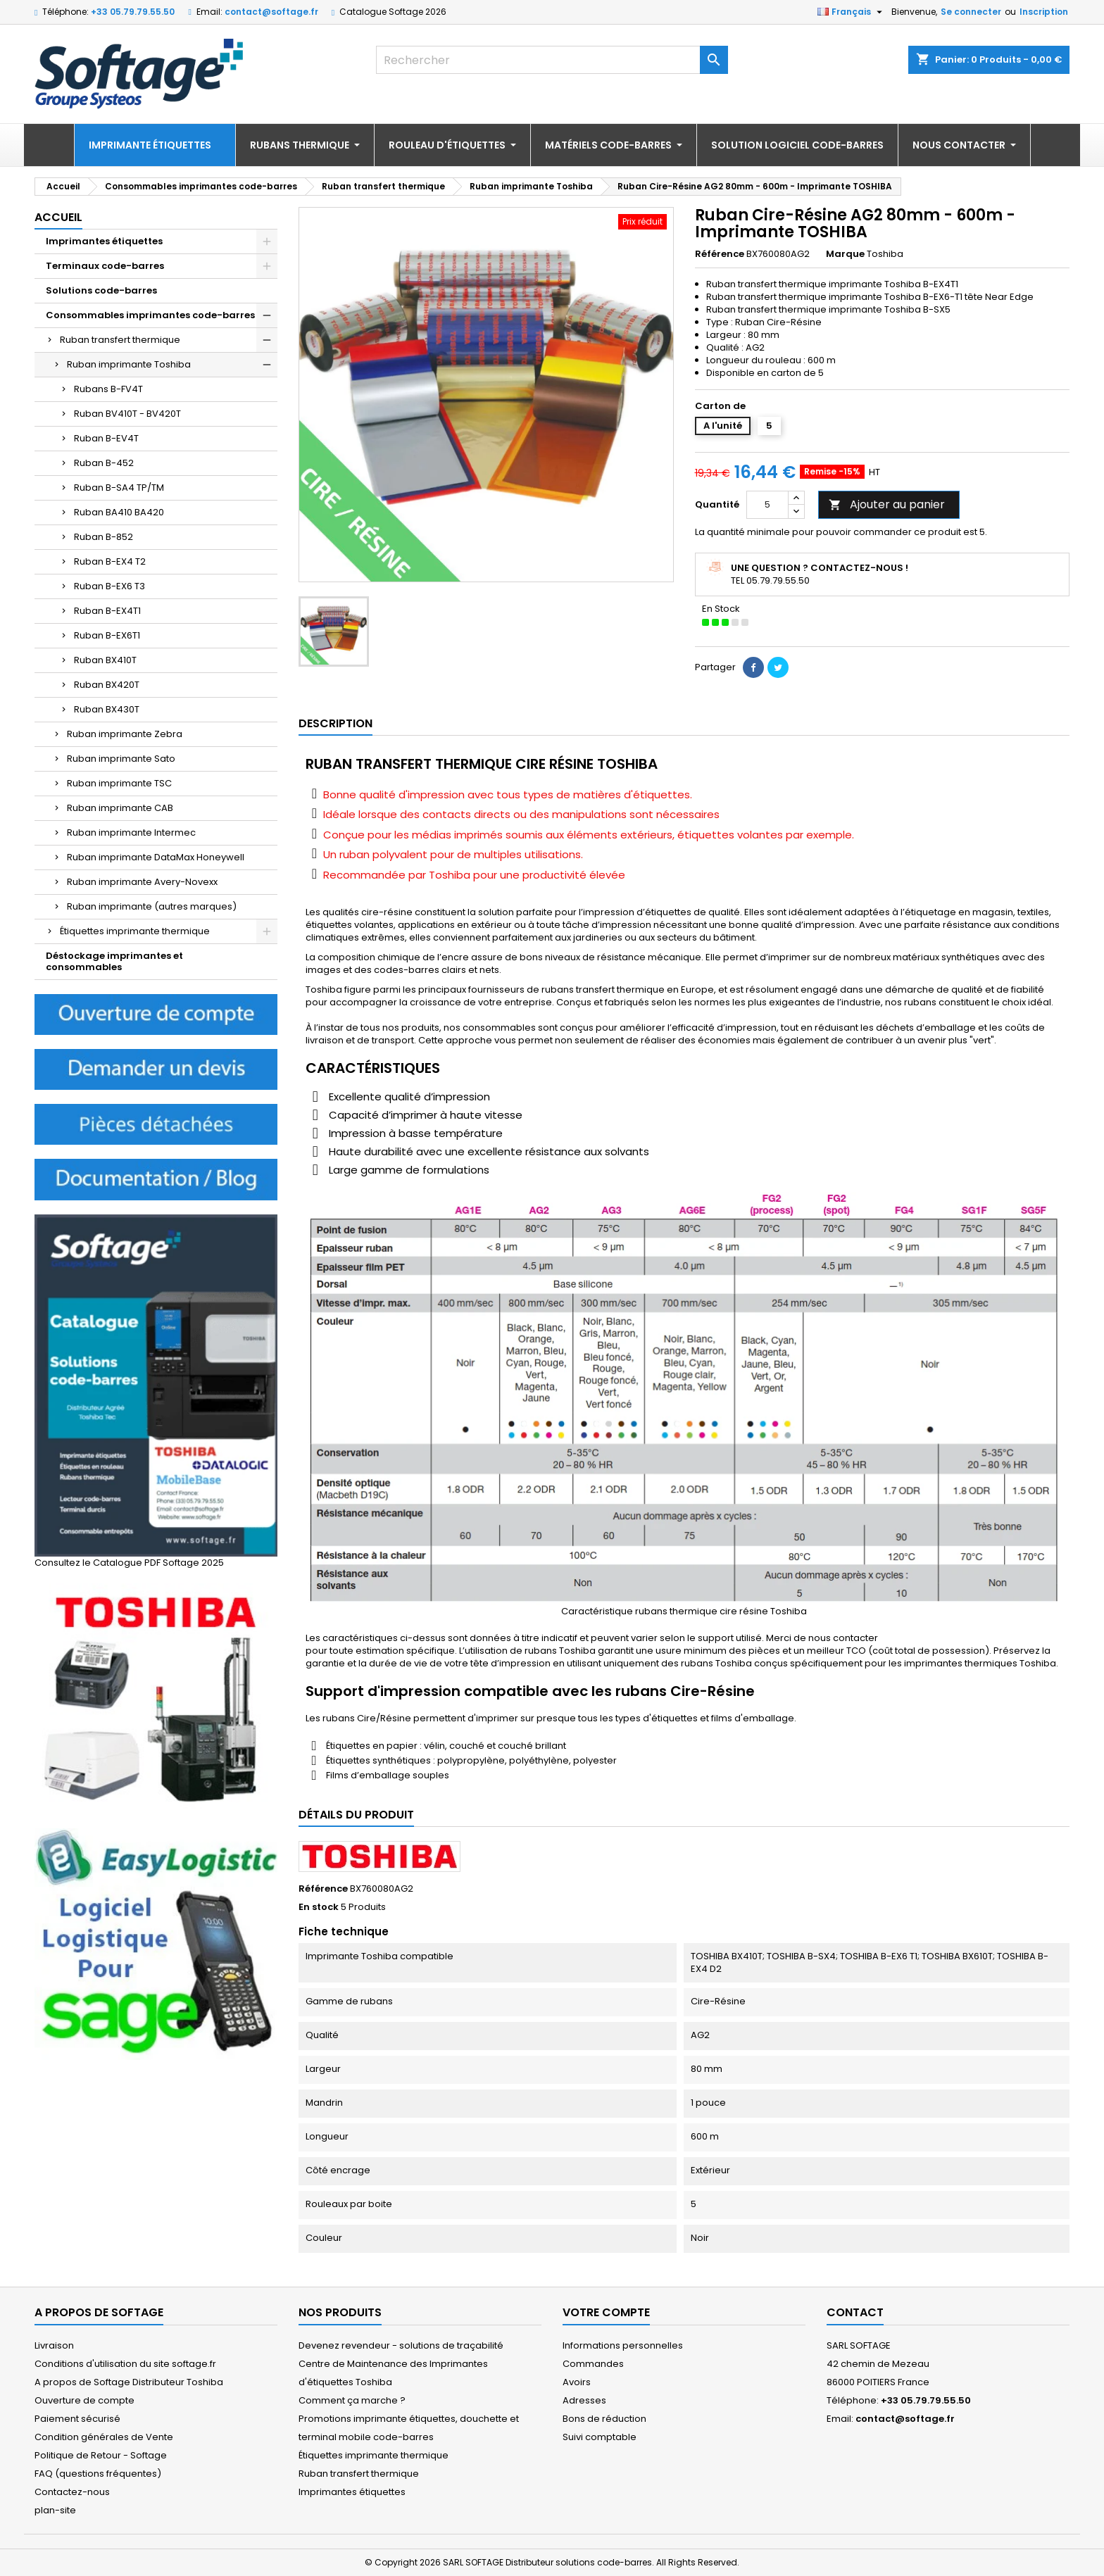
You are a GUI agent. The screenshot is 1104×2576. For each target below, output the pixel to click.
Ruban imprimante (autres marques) (152, 906)
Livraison (54, 2345)
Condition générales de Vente (103, 2437)
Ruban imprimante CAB (120, 808)
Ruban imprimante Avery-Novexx (142, 881)
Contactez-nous (72, 2492)
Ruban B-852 (103, 537)
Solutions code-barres (101, 290)
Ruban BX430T (106, 709)
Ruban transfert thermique (120, 339)
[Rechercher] (552, 60)
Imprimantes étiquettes (104, 241)
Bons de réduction (604, 2418)
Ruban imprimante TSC (119, 783)
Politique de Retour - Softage (100, 2455)
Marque (845, 254)
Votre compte (606, 2312)
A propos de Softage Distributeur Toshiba (128, 2382)
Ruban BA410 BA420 (119, 512)
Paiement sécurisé (77, 2418)
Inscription (1044, 12)
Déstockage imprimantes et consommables (114, 961)
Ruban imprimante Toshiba (129, 364)
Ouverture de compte (84, 2400)
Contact (855, 2312)
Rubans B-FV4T (108, 389)
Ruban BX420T (106, 684)
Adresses (584, 2400)
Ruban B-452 (104, 463)
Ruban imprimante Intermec (131, 832)
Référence (719, 254)
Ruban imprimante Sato (121, 758)
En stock (319, 1907)
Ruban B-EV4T (106, 438)
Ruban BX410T (105, 660)
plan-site (55, 2510)
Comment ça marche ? (352, 2400)
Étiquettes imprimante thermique (135, 931)
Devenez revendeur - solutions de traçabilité (401, 2345)
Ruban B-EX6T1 (107, 635)
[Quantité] (767, 505)
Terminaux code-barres (105, 265)
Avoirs (577, 2382)
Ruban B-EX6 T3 (109, 586)
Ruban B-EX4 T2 (110, 561)
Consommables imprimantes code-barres (150, 315)
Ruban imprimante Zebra (124, 734)
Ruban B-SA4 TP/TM (119, 487)
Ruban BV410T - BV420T (127, 413)
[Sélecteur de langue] (851, 12)
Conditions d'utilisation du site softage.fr (125, 2363)
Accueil (58, 217)
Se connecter (971, 12)
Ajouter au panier (887, 504)
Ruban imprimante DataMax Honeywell (155, 857)
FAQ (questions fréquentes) (97, 2473)
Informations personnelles (623, 2345)
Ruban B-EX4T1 (107, 610)
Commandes (593, 2363)
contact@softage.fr (271, 12)
